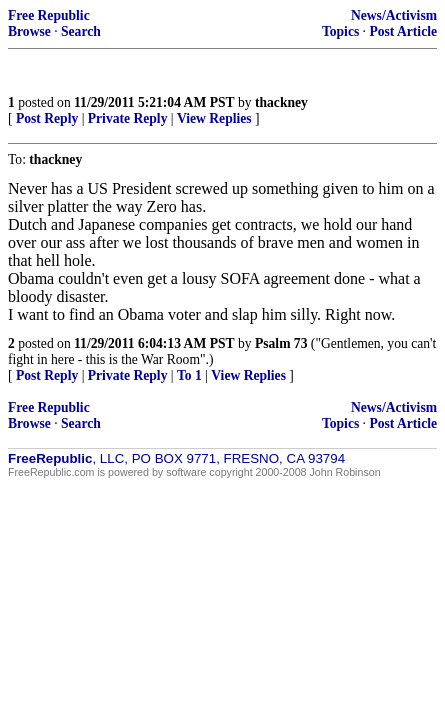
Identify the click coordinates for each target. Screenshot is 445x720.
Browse (29, 31)
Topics (340, 31)
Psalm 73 (281, 343)
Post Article (403, 31)
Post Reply (47, 118)
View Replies (214, 118)
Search (81, 31)
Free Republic (49, 15)
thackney (281, 102)
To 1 (189, 375)
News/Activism (394, 15)
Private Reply (128, 118)
